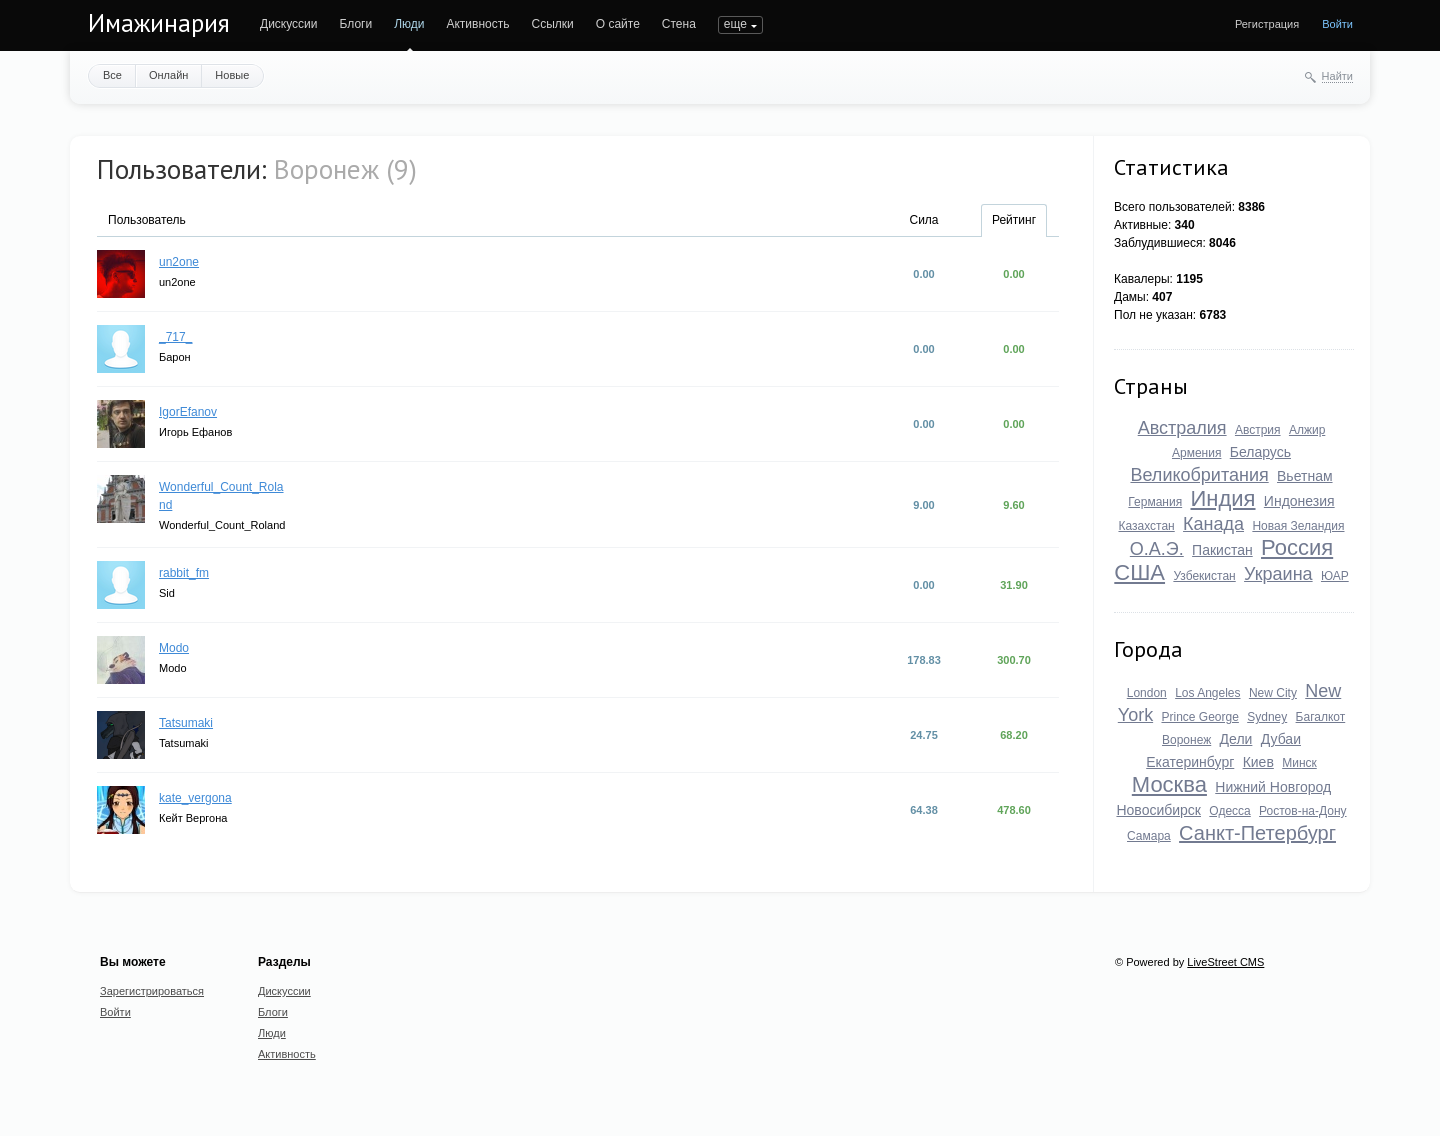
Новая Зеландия (1298, 526)
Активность (477, 24)
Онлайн (168, 75)
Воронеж (1186, 740)
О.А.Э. (1157, 549)
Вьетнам (1305, 476)
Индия (1223, 498)
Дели (1236, 739)
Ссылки (552, 24)
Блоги (356, 24)
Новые (232, 75)
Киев (1258, 762)
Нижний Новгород (1273, 787)
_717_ (175, 337)
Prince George (1199, 717)
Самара (1149, 836)
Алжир (1307, 430)
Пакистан (1222, 550)
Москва (1169, 784)
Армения (1196, 453)
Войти (1337, 24)
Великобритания (1199, 475)
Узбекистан (1204, 576)
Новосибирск (1158, 810)
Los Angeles (1207, 693)
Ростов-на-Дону (1302, 811)
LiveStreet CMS (1225, 962)
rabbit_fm (184, 573)
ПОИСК (739, 24)
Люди (409, 24)
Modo (174, 648)
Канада (1213, 524)
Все (112, 75)
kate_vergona (195, 798)
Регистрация (1267, 24)
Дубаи (1281, 739)
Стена (679, 24)
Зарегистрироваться (152, 991)
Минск (1299, 763)
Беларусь (1260, 452)
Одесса (1229, 811)
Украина (1278, 574)
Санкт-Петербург (1257, 833)
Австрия (1258, 430)
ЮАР (1335, 576)
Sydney (1267, 717)
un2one (179, 262)
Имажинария (159, 23)
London (1147, 693)
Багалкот (1321, 717)
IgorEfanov (188, 412)
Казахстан (1146, 526)
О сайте (618, 24)
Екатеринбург (1190, 762)
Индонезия (1299, 501)
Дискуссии (289, 24)
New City (1273, 693)
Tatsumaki (186, 723)
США (1139, 572)
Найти (1337, 76)
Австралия (1182, 428)
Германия (1155, 502)
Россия (1297, 547)
